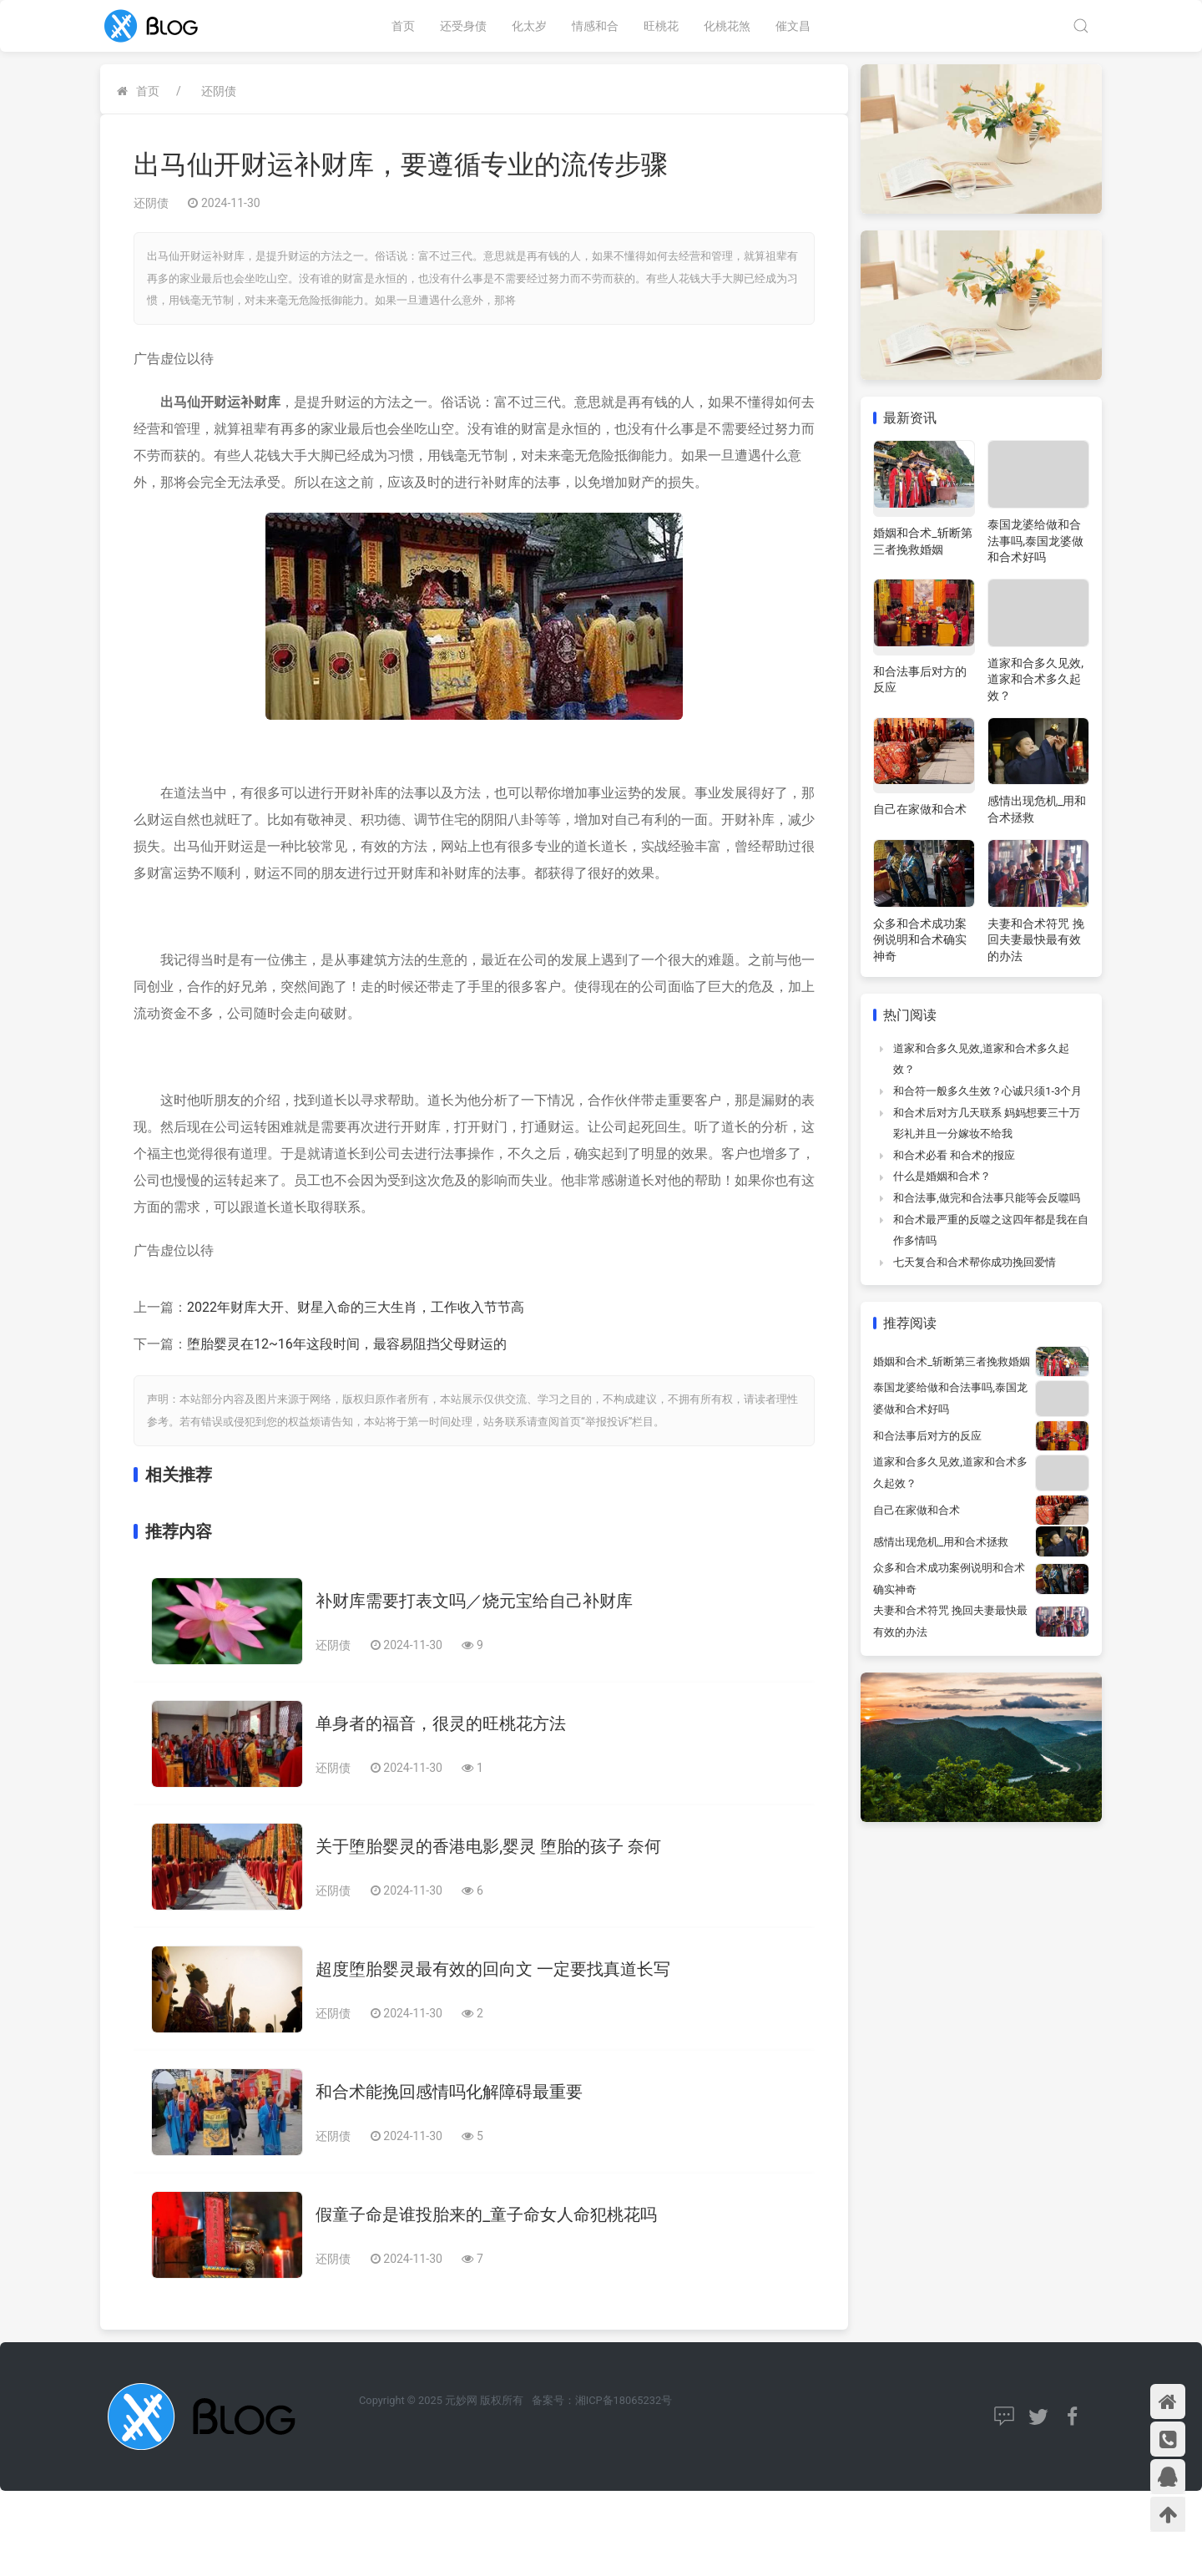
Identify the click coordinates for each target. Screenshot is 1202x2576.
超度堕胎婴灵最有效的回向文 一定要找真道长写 (493, 1969)
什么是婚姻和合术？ (942, 1176)
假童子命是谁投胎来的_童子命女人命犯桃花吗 (486, 2214)
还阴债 (218, 91)
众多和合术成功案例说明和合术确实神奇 (920, 940)
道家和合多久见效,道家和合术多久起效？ (1035, 679)
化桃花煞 (727, 26)
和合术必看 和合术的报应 (954, 1155)
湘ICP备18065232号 (623, 2400)
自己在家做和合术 (920, 809)
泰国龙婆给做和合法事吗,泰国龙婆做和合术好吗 (1035, 541)
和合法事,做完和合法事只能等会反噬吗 (986, 1198)
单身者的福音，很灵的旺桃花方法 (441, 1723)
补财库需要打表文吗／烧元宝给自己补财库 (474, 1601)
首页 (403, 26)
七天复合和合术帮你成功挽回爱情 (974, 1262)
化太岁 (529, 26)
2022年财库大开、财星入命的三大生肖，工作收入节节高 (355, 1307)
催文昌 (793, 26)
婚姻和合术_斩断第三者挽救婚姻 (951, 1361)
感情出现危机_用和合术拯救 (940, 1542)
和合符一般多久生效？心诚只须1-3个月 (987, 1091)
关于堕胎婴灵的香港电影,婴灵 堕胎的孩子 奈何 (488, 1846)
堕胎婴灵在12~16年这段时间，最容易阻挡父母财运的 (347, 1344)
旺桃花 (661, 26)
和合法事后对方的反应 (927, 1436)
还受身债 (463, 26)
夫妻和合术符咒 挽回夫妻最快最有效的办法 (1035, 940)
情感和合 (595, 26)
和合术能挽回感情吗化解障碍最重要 (449, 2092)
